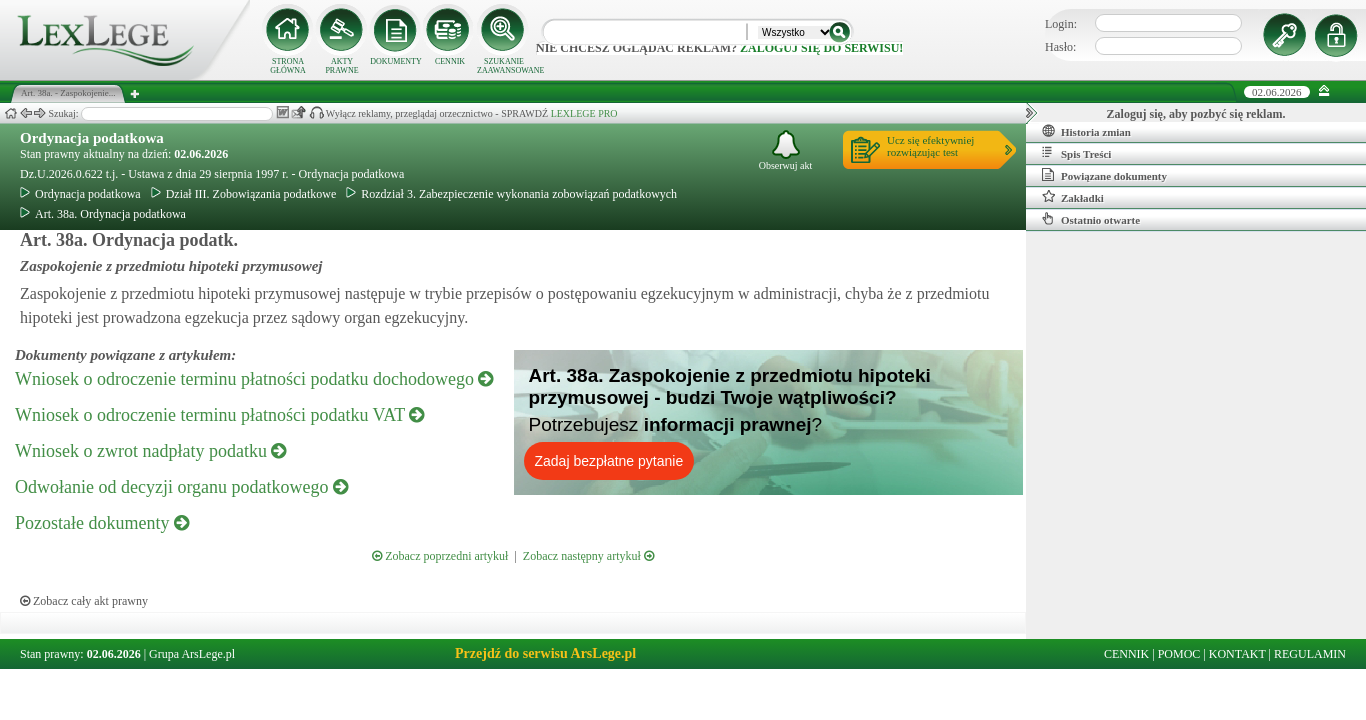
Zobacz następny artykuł (588, 556)
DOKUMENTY (396, 61)
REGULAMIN (1310, 654)
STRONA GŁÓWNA (288, 66)
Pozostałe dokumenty (102, 523)
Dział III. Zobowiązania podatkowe (244, 194)
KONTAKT (1237, 654)
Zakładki (1073, 197)
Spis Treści (1076, 153)
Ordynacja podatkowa (92, 138)
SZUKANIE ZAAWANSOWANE (504, 66)
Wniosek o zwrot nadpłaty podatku (150, 451)
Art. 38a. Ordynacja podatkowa (103, 214)
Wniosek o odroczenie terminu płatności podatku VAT (219, 415)
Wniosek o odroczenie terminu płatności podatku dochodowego (254, 379)
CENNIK (450, 61)
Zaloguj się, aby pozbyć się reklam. (1196, 114)
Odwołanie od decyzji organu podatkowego (181, 487)
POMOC (1179, 654)
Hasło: (1060, 47)
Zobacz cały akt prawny (84, 601)
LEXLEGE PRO (584, 113)
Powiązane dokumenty (1104, 175)
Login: (1061, 24)
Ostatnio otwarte (1091, 219)
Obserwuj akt (786, 150)
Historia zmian (1086, 131)
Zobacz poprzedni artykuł (440, 556)
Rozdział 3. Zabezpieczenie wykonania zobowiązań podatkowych (511, 194)
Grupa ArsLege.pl (192, 654)
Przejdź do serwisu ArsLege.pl (545, 653)
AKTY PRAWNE (341, 66)
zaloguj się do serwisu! (821, 48)
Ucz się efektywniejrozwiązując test (930, 146)
